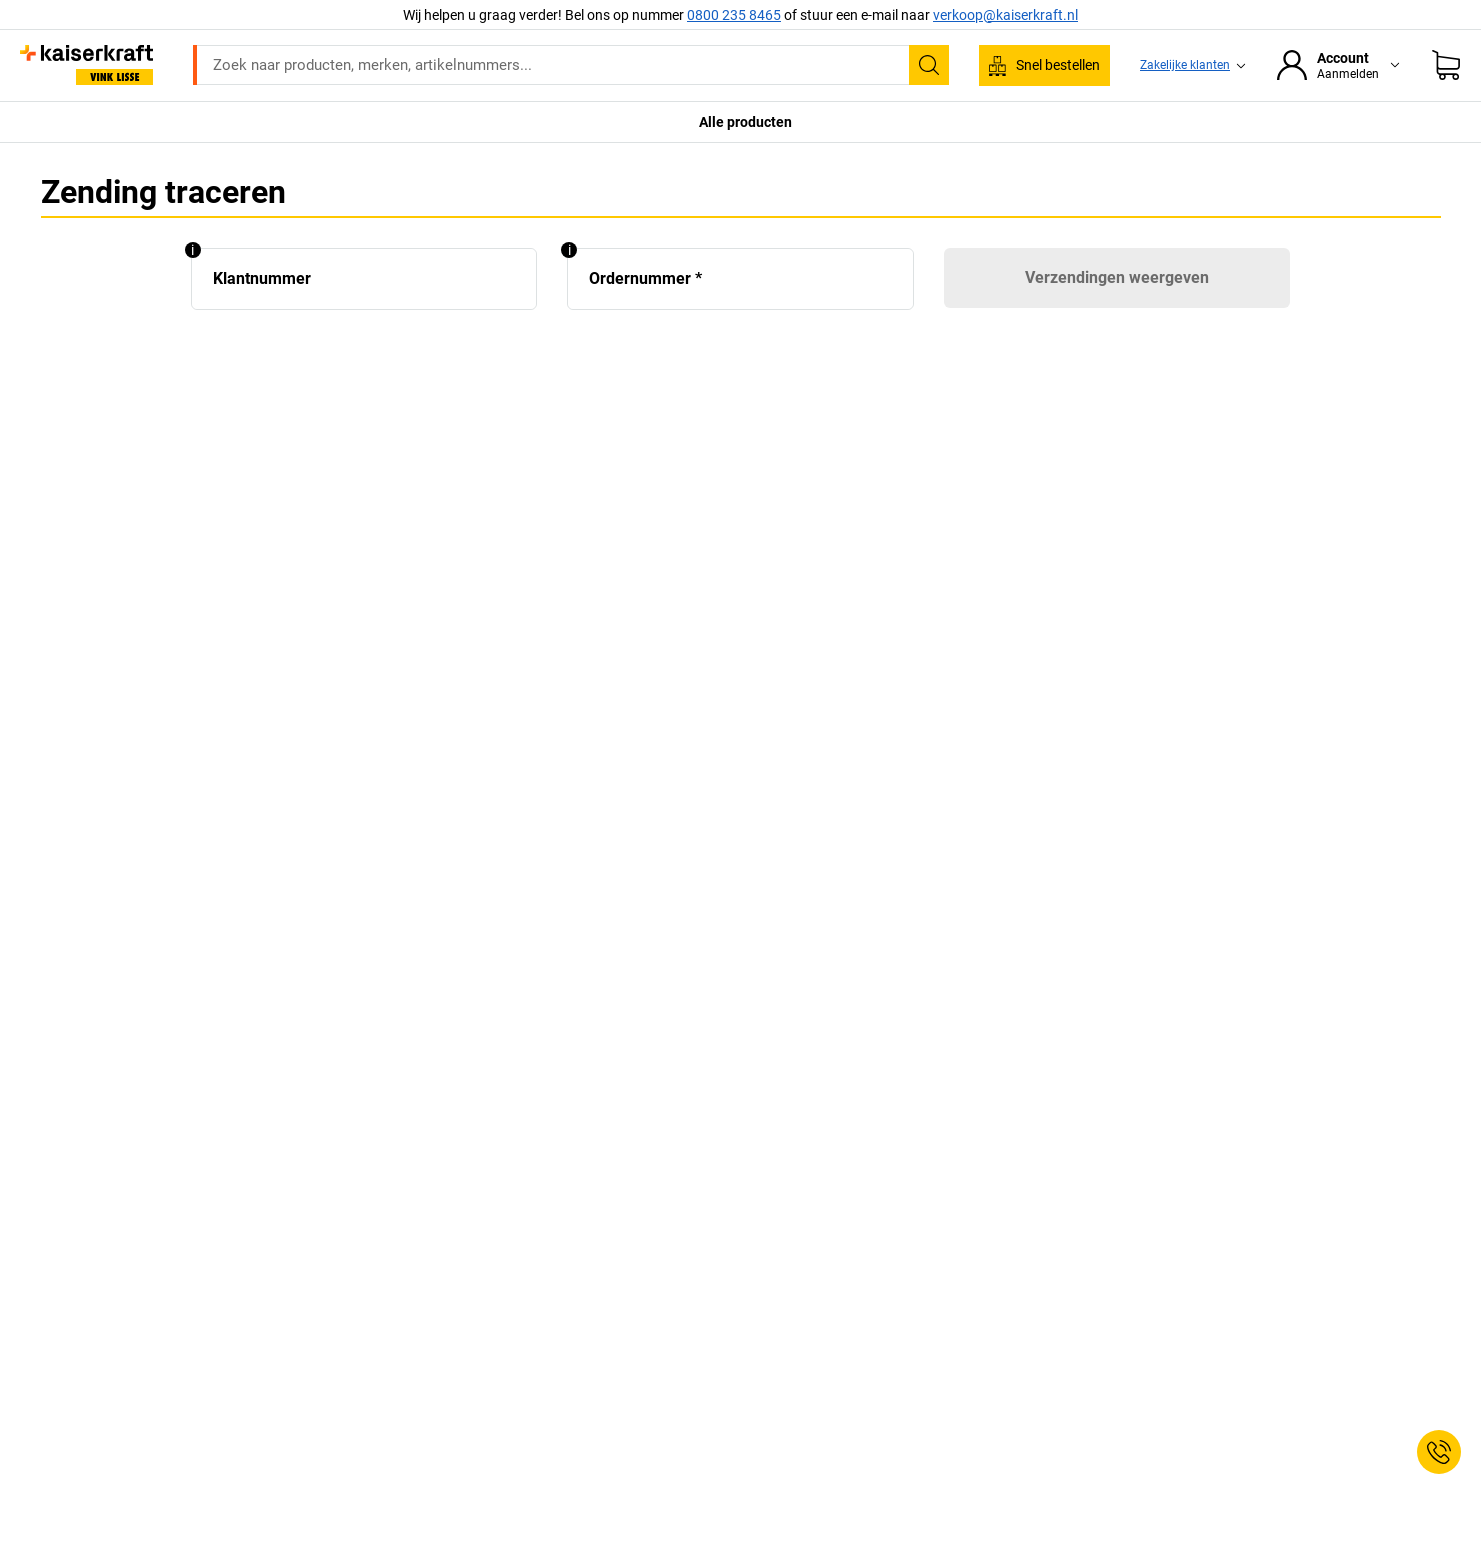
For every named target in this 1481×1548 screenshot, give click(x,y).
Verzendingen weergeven (1117, 277)
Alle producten (745, 122)
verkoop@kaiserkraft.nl (1005, 15)
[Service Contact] (1439, 1452)
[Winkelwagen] (1446, 65)
